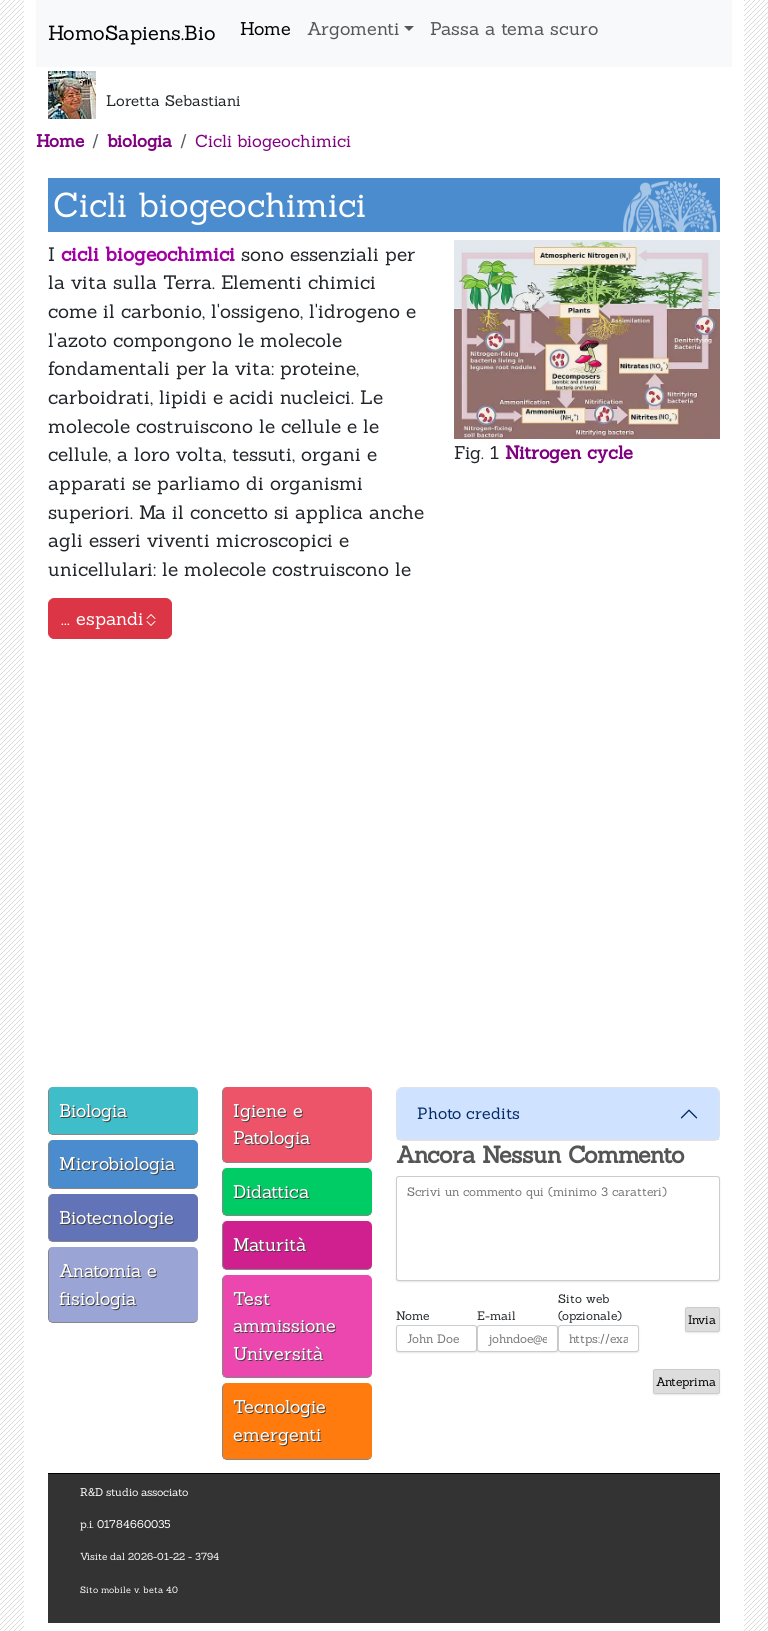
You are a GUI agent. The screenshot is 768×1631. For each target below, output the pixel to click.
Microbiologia (117, 1163)
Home (265, 28)
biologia (139, 141)
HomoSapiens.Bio (132, 32)
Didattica (271, 1191)
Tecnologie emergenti (279, 1420)
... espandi (110, 618)
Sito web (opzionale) (590, 1298)
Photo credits (468, 1113)
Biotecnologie (116, 1217)
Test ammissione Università (284, 1326)
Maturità (269, 1244)
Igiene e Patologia (271, 1124)
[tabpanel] (384, 859)
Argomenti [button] (353, 28)
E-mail (496, 1315)
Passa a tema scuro (514, 28)
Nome (412, 1315)
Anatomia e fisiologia (108, 1284)
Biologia (93, 1110)
